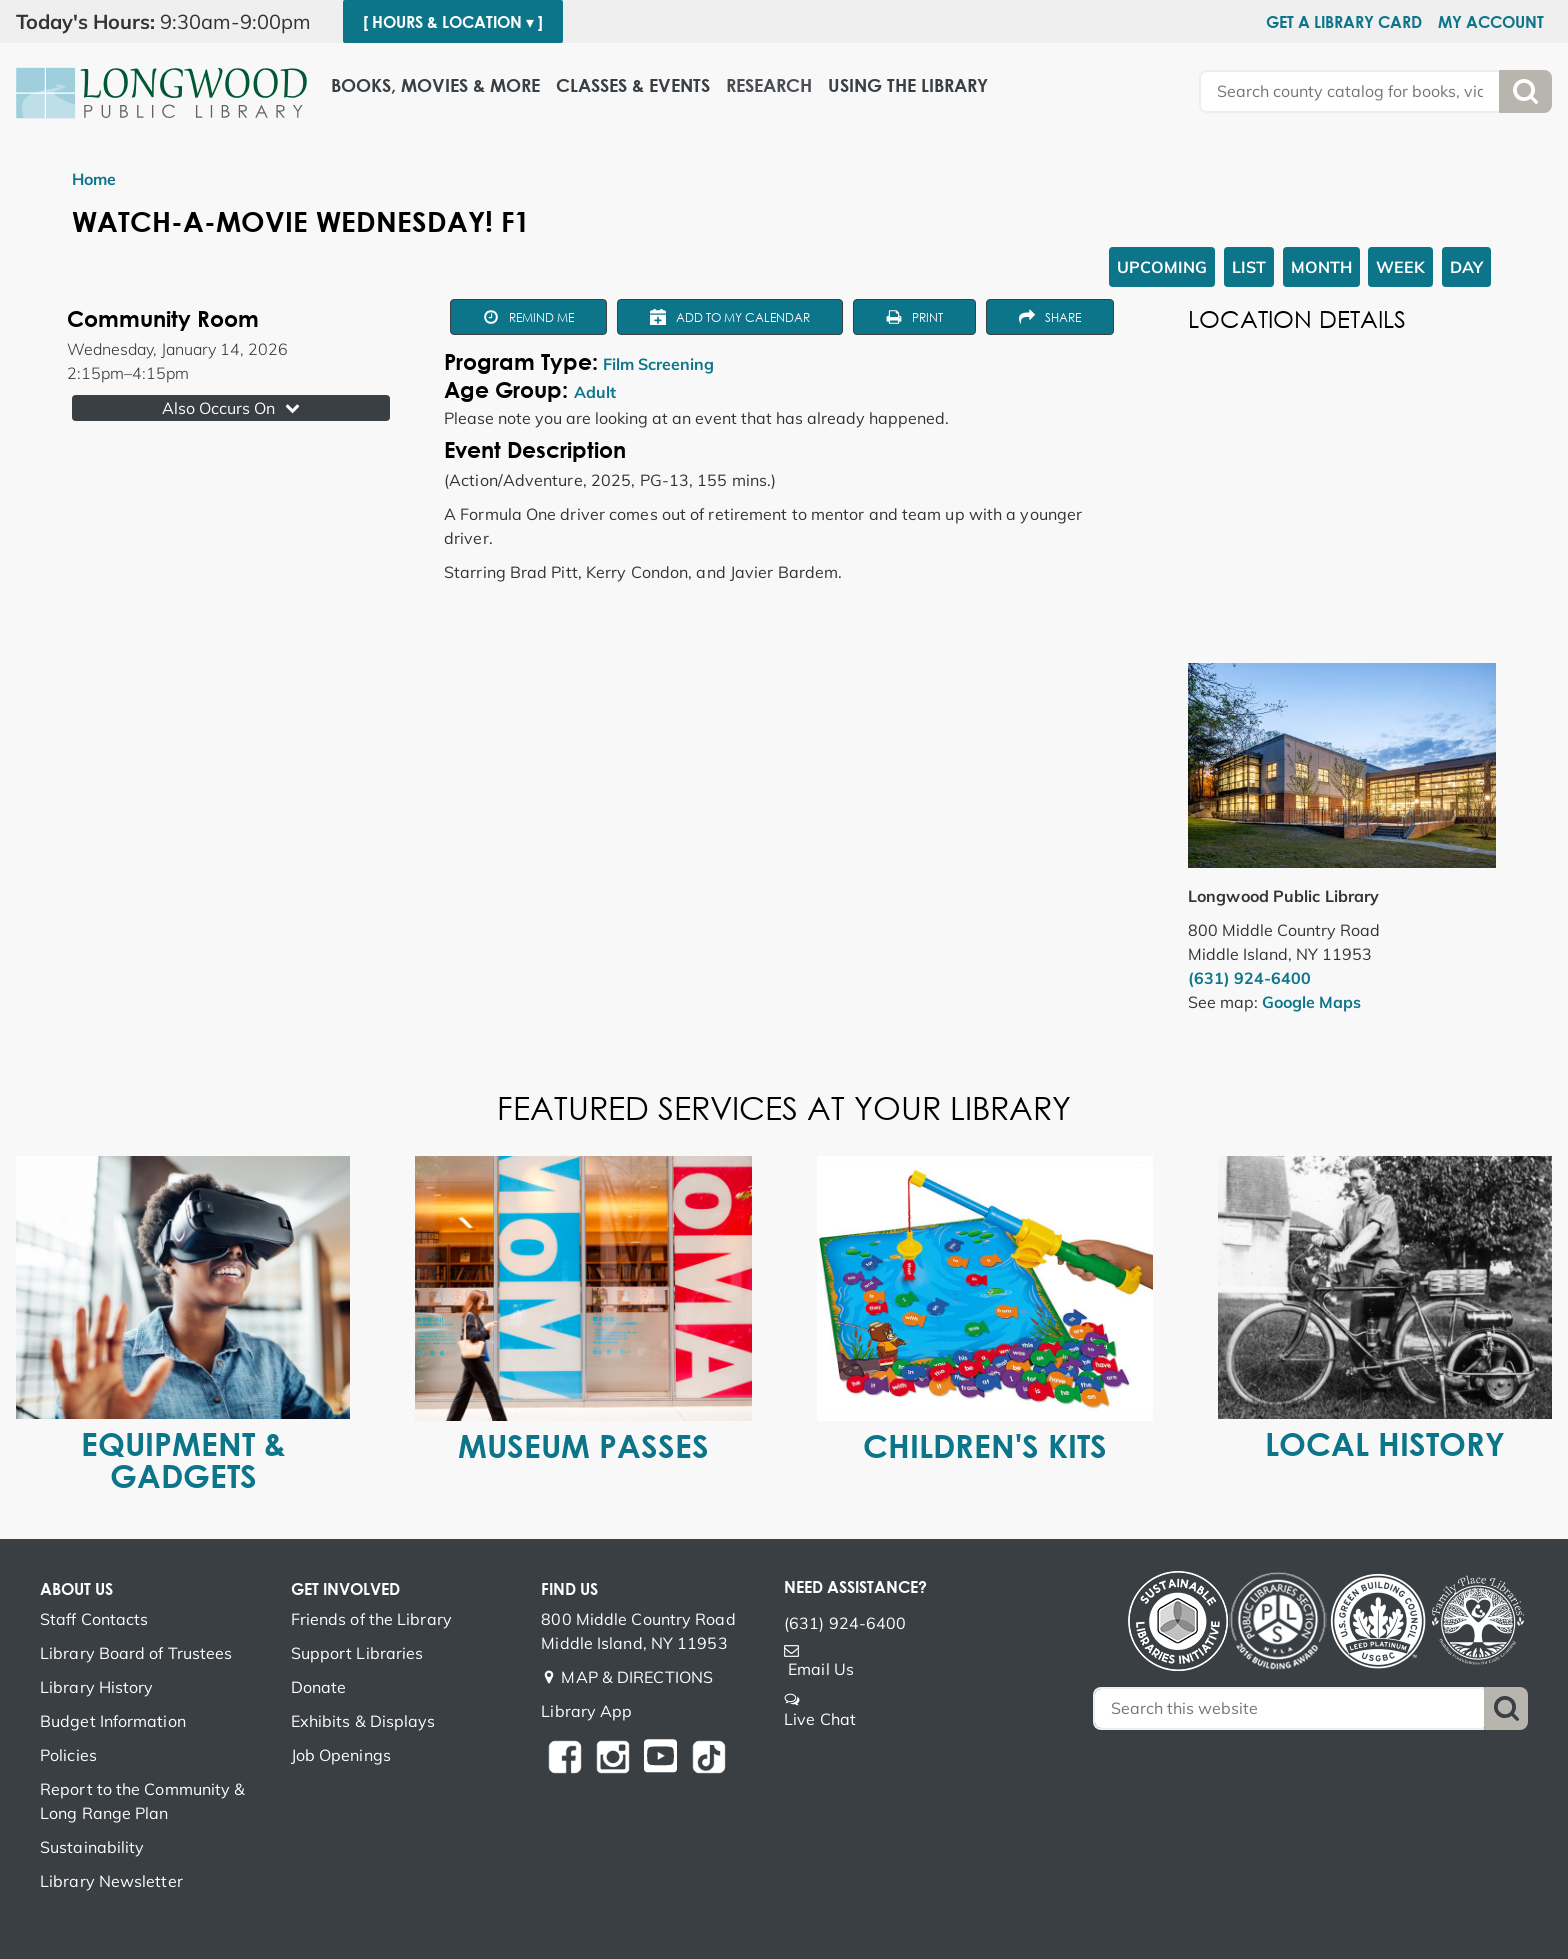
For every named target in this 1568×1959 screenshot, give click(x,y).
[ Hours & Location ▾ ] (453, 22)
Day (1466, 267)
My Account (1491, 22)
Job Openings (341, 1755)
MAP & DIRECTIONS (637, 1677)
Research (769, 85)
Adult (595, 392)
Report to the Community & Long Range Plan (143, 1801)
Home (94, 179)
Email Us (821, 1669)
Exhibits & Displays (363, 1721)
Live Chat (820, 1719)
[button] (171, 22)
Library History (97, 1687)
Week (1400, 267)
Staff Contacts (94, 1619)
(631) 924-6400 (1249, 978)
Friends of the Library (371, 1619)
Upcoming (1162, 267)
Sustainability (92, 1847)
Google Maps (1311, 1002)
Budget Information (113, 1721)
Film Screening (658, 364)
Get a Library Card (1344, 22)
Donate (319, 1687)
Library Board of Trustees (136, 1653)
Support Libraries (357, 1653)
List (1249, 267)
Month (1321, 267)
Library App (586, 1711)
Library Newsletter (111, 1881)
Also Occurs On (233, 408)
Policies (68, 1755)
